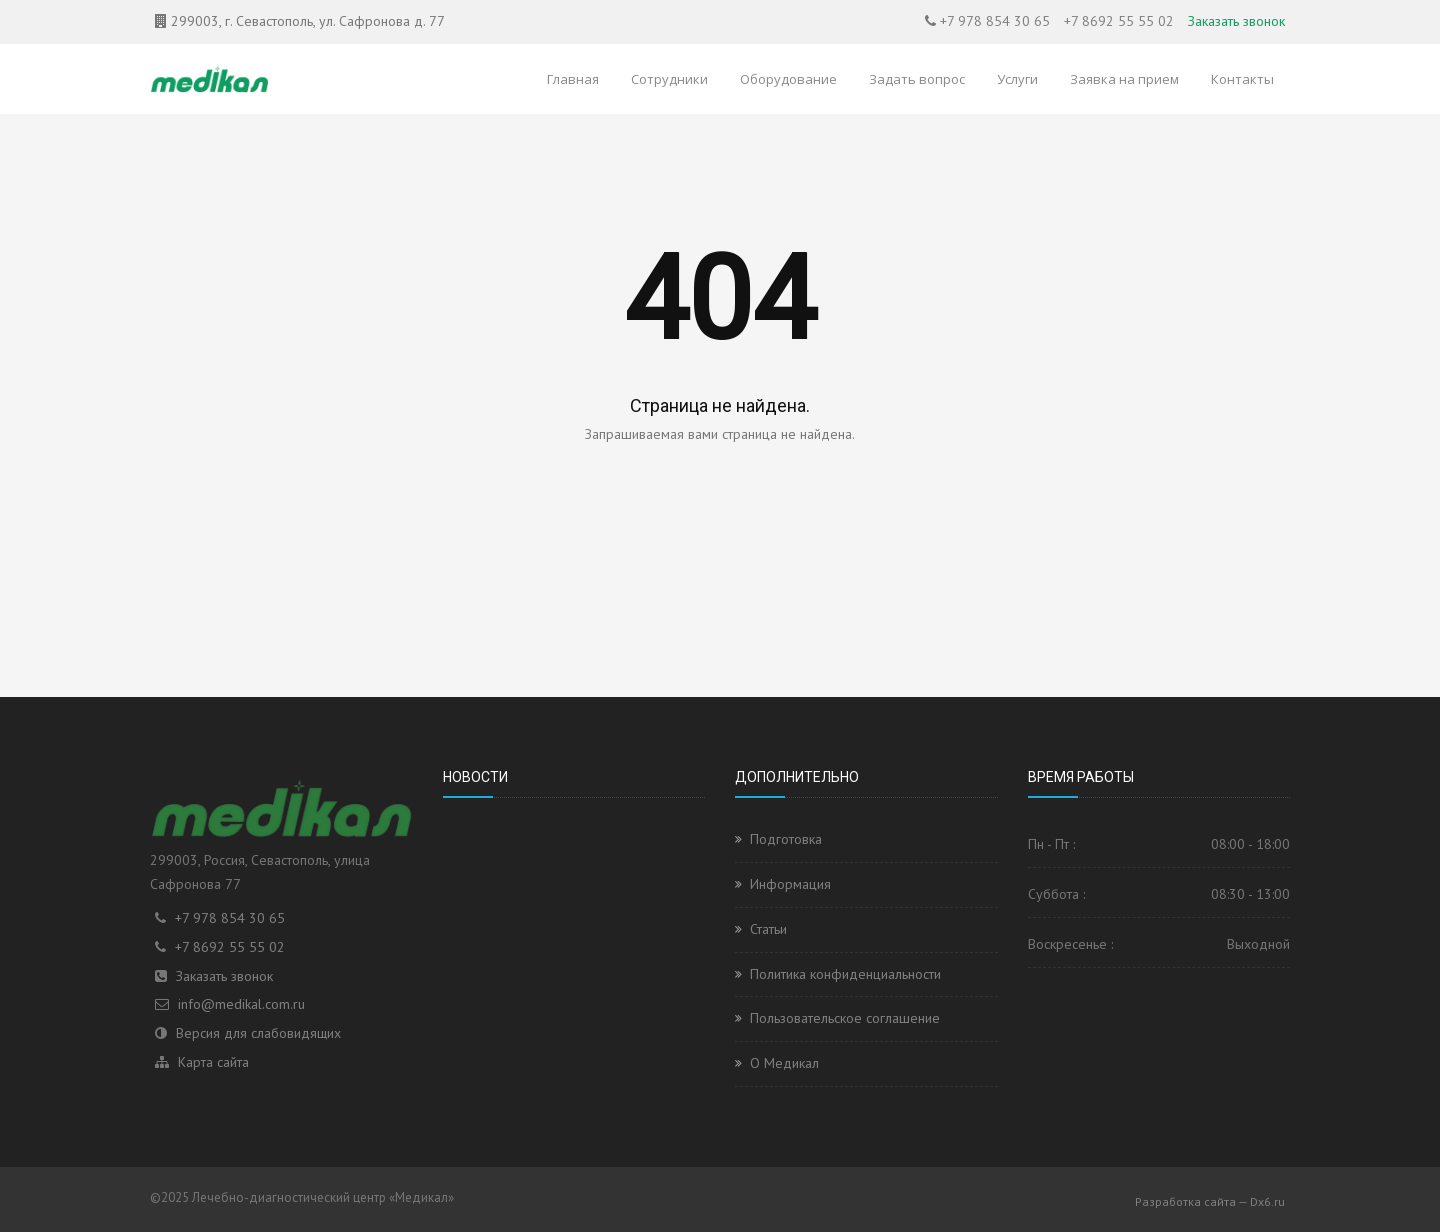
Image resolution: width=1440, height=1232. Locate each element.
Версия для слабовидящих (258, 1033)
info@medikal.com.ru (241, 1004)
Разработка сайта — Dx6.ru (1210, 1201)
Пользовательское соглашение (845, 1018)
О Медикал (784, 1063)
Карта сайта (213, 1062)
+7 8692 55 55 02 (1119, 21)
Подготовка (786, 839)
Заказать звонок (1236, 21)
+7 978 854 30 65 (995, 21)
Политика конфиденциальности (845, 974)
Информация (790, 884)
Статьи (768, 929)
